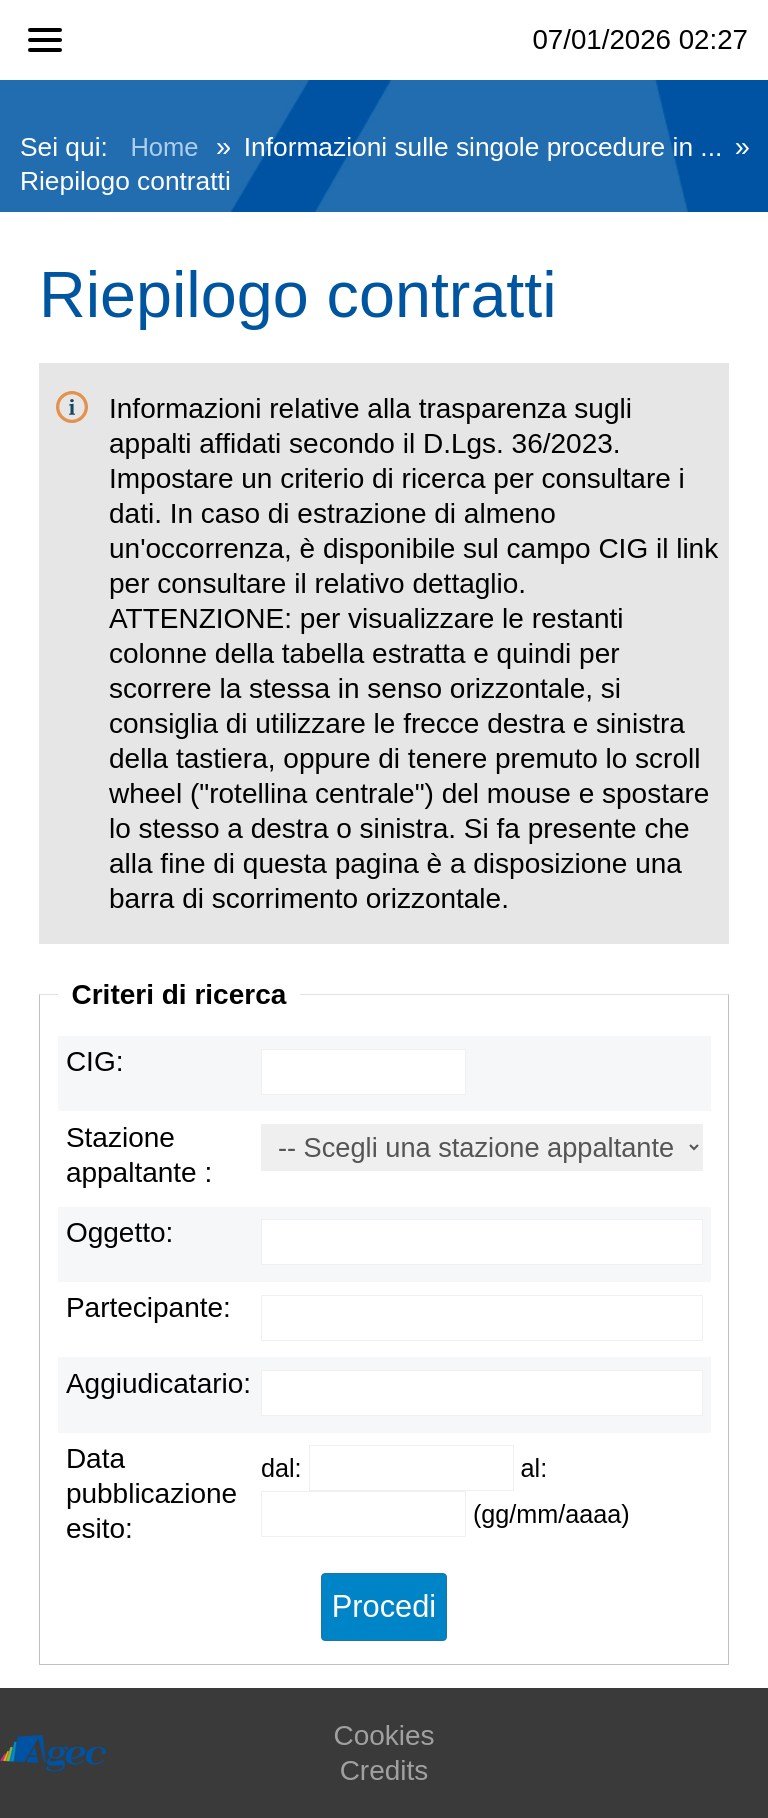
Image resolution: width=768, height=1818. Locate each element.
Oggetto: (119, 1232)
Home (164, 147)
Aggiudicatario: (158, 1383)
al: (534, 1468)
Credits (384, 1770)
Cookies (383, 1735)
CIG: (95, 1061)
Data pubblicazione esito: (151, 1493)
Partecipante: (148, 1307)
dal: (285, 1468)
